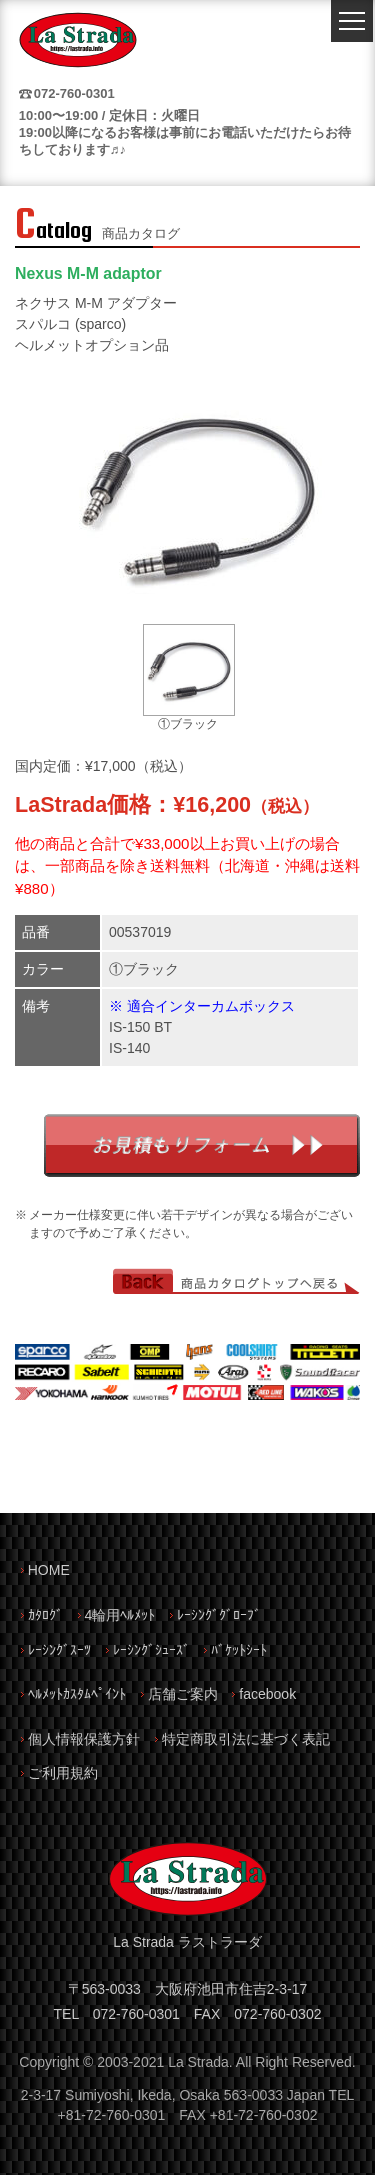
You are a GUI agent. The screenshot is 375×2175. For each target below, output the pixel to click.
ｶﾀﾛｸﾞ (45, 1615)
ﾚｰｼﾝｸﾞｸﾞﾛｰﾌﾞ (219, 1615)
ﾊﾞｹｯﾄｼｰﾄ (239, 1650)
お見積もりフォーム (202, 1145)
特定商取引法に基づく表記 (246, 1739)
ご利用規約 (63, 1773)
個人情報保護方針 (84, 1739)
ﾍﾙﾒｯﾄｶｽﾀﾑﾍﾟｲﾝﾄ (77, 1694)
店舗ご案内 (183, 1694)
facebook (267, 1694)
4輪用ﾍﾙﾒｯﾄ (120, 1615)
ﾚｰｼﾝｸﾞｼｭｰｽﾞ (151, 1650)
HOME (49, 1570)
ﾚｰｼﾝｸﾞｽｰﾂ (59, 1650)
